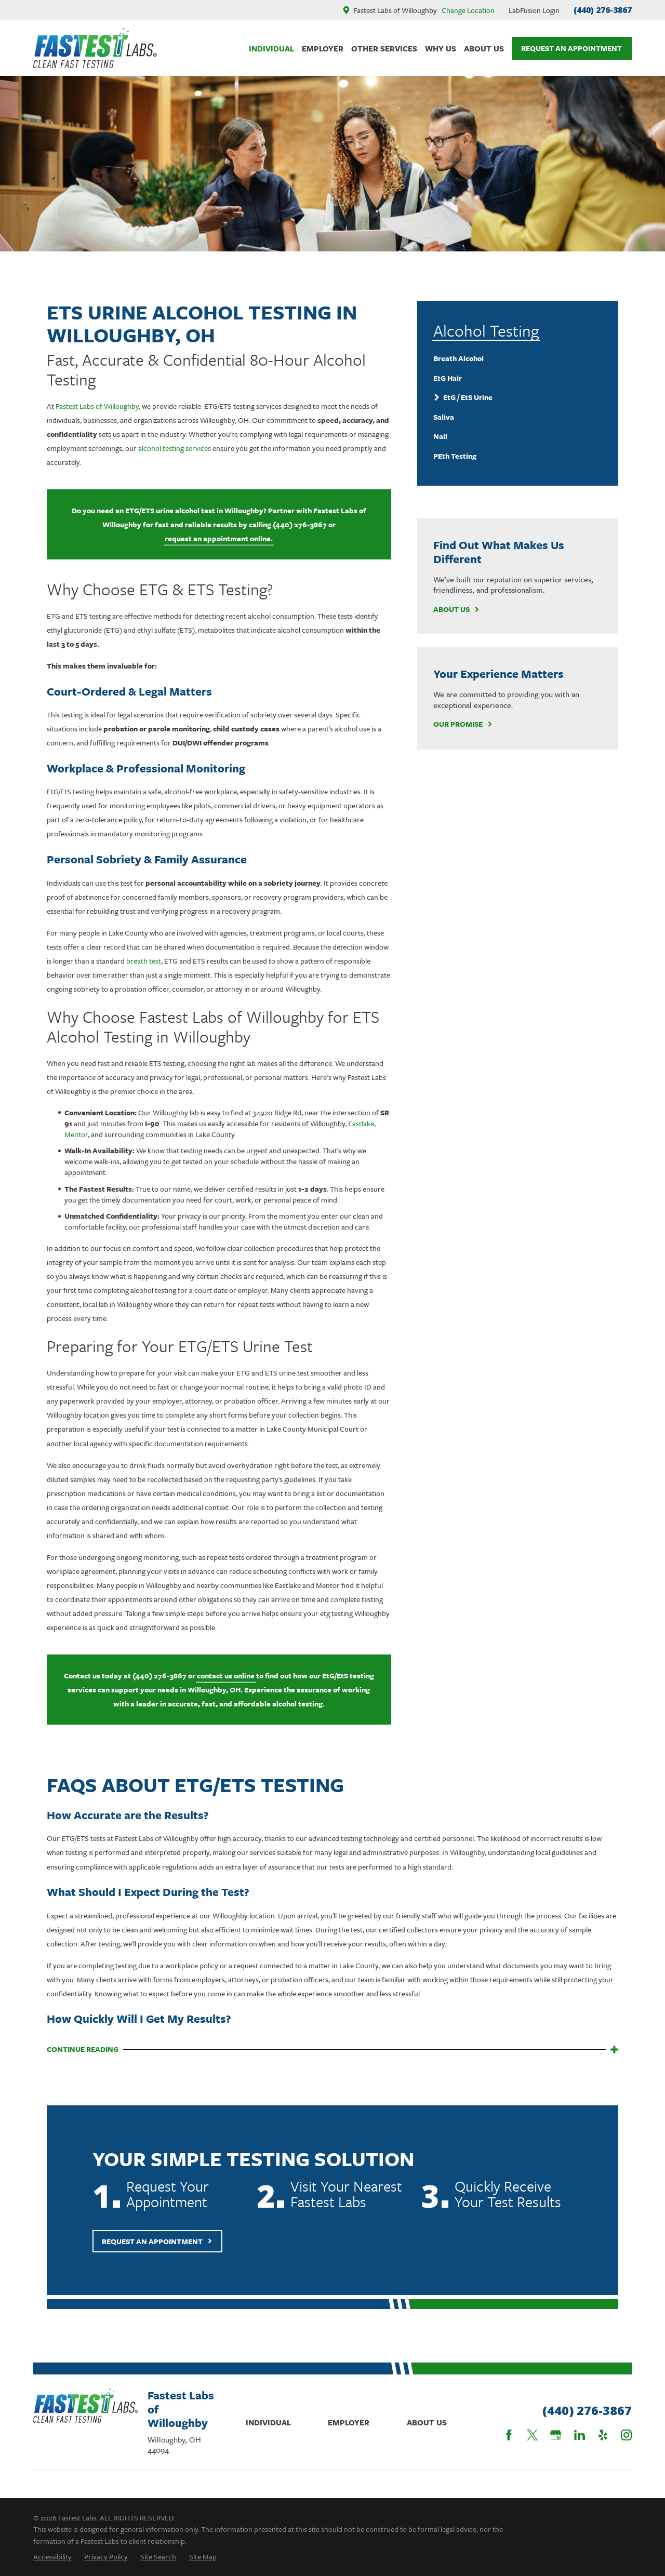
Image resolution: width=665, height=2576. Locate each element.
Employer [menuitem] (322, 48)
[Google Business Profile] (555, 2435)
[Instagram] (626, 2435)
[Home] (95, 48)
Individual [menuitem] (271, 48)
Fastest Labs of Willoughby (97, 406)
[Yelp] (602, 2435)
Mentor (76, 1134)
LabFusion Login (534, 10)
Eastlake (361, 1123)
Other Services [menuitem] (384, 48)
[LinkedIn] (579, 2435)
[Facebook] (508, 2435)
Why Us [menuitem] (440, 48)
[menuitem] (518, 358)
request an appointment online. (219, 538)
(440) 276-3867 (603, 10)
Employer (348, 2422)
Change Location (468, 10)
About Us (456, 609)
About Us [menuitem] (484, 48)
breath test (143, 960)
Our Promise (463, 724)
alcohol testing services (174, 448)
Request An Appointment (571, 48)
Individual (268, 2422)
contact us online (226, 1675)
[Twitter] (532, 2435)
